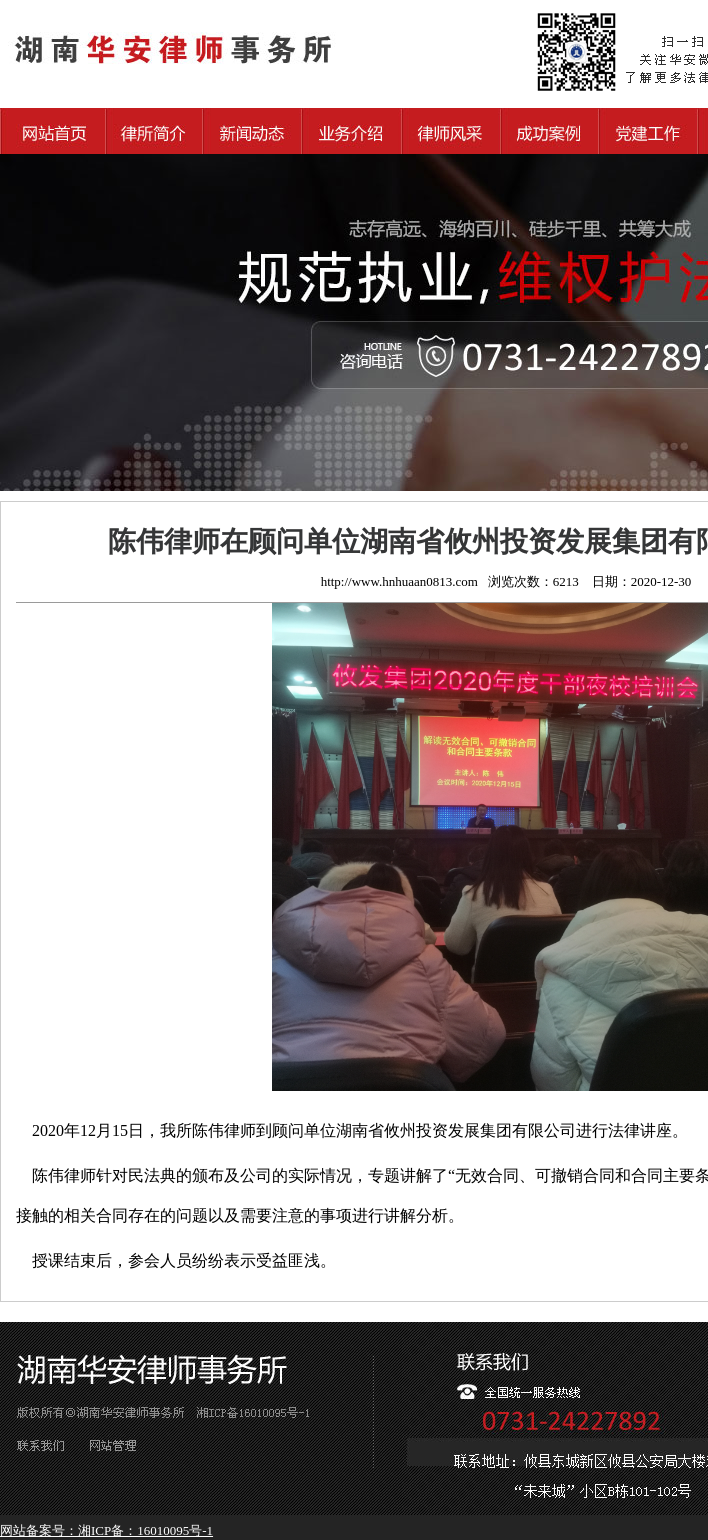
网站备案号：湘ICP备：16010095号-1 (106, 1530)
